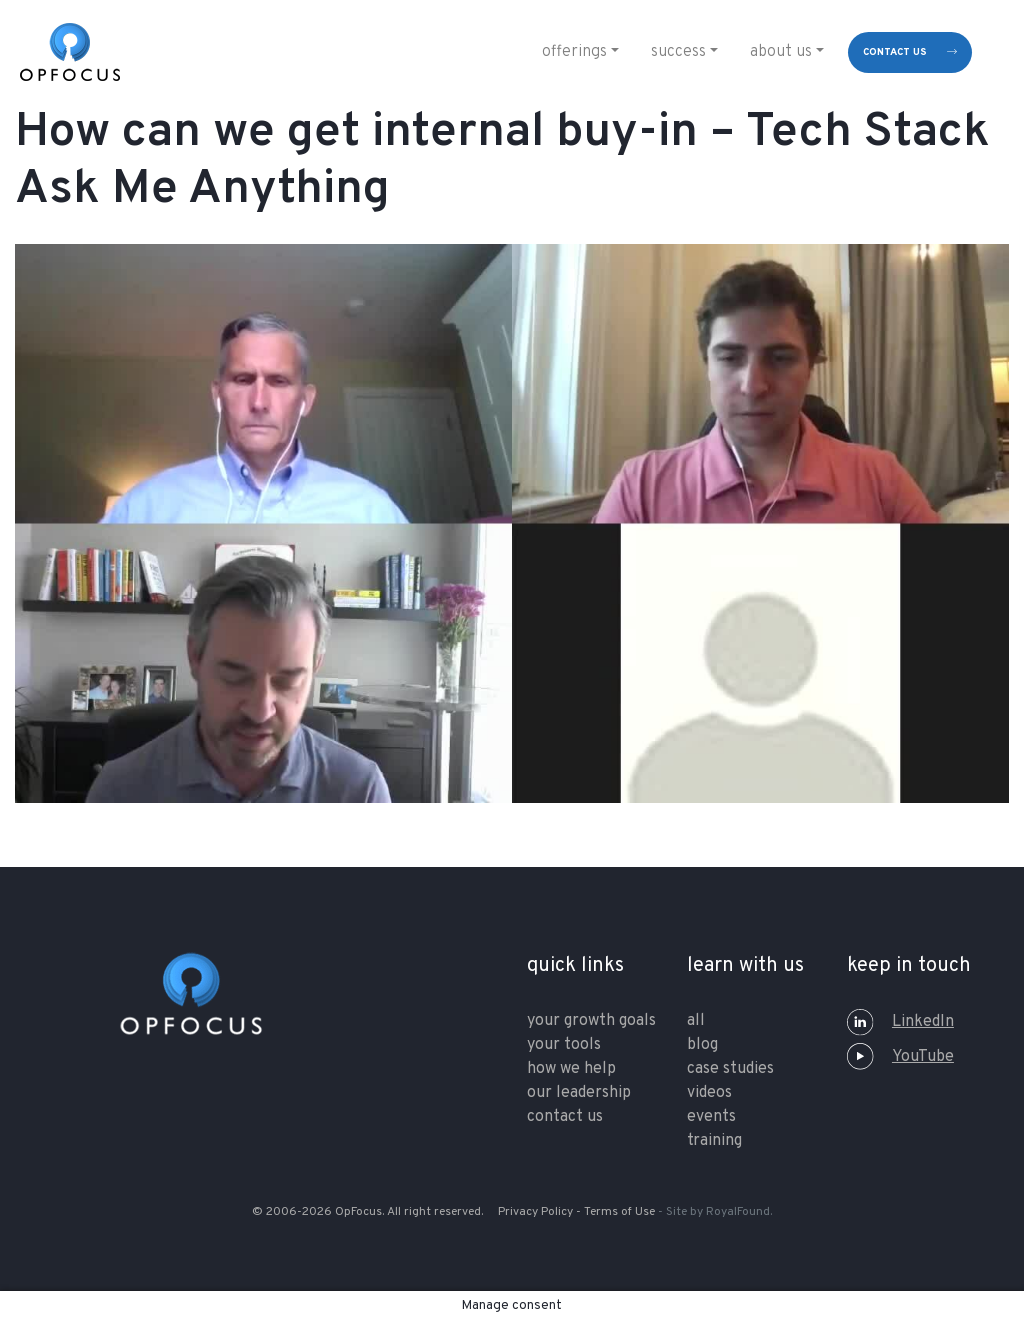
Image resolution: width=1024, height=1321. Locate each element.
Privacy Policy (535, 1212)
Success (678, 52)
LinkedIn (900, 1022)
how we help (571, 1069)
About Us (781, 52)
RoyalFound (738, 1212)
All (696, 1021)
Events (711, 1117)
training (714, 1141)
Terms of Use (619, 1212)
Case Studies (730, 1069)
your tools (564, 1045)
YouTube (900, 1057)
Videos (709, 1093)
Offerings (574, 52)
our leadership (579, 1093)
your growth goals (591, 1021)
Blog (702, 1045)
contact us (895, 52)
